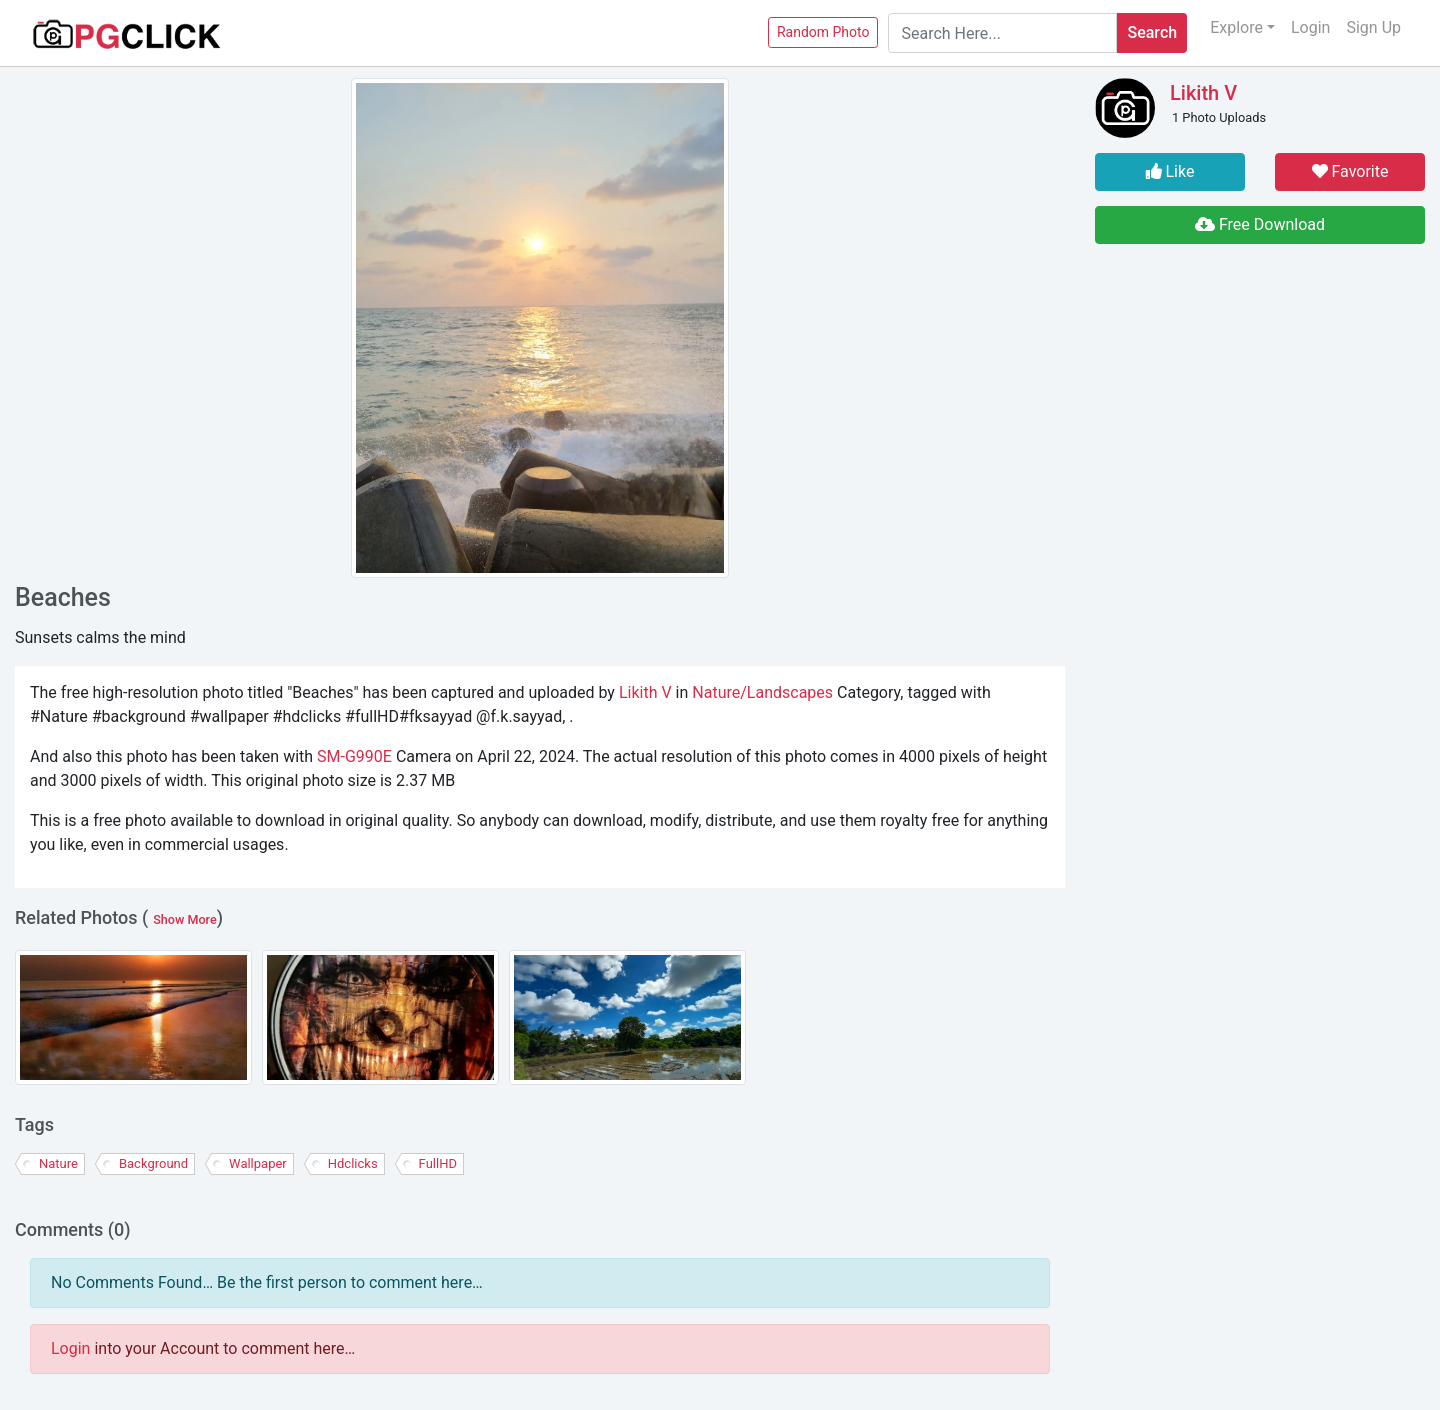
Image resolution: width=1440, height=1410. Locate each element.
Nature (58, 1163)
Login (1310, 27)
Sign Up (1373, 27)
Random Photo (823, 32)
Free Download (1260, 224)
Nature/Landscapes (762, 692)
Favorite (1350, 171)
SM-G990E (354, 756)
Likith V (645, 692)
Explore (1236, 27)
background (153, 1163)
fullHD (438, 1163)
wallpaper (258, 1163)
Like (1170, 171)
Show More (185, 919)
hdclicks (353, 1163)
